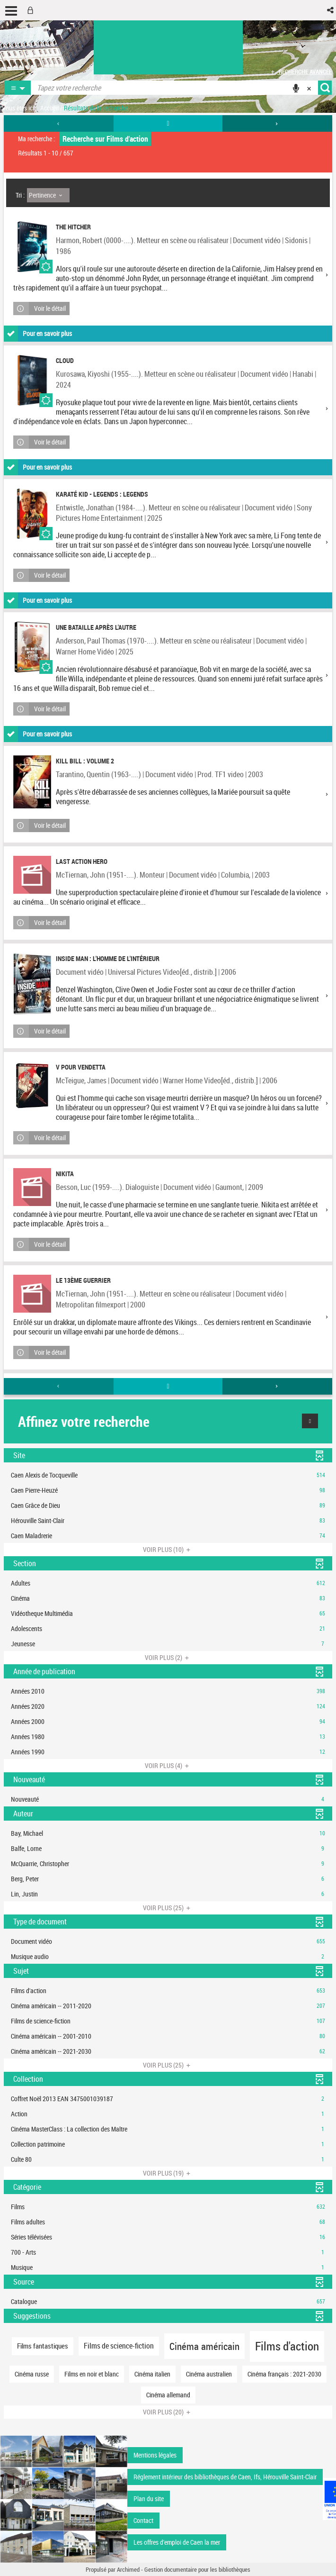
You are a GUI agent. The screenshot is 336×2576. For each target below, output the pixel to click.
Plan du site (148, 2498)
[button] (331, 10)
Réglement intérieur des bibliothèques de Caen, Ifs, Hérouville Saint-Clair (225, 2476)
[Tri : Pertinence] (48, 195)
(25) (168, 1907)
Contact (143, 2520)
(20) (168, 2411)
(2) (168, 1657)
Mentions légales (155, 2454)
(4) (168, 1765)
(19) (168, 2172)
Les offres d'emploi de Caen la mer (176, 2542)
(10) (168, 1549)
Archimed (128, 2569)
